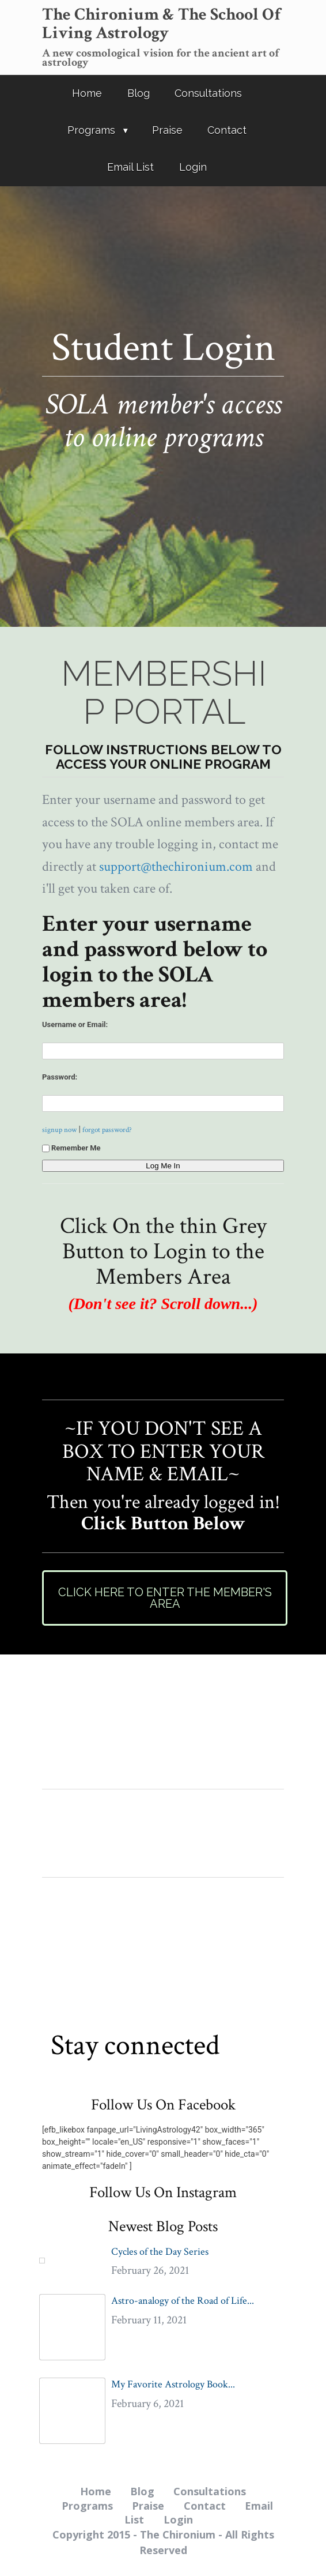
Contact (227, 130)
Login (193, 167)
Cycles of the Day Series (160, 2251)
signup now (59, 1129)
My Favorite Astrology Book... (173, 2384)
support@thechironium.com (176, 866)
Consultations (208, 93)
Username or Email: (75, 1024)
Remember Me (71, 1148)
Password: (59, 1077)
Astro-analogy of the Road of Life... (182, 2300)
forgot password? (107, 1129)
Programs (91, 130)
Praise (167, 130)
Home (87, 93)
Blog (138, 93)
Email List (130, 167)
